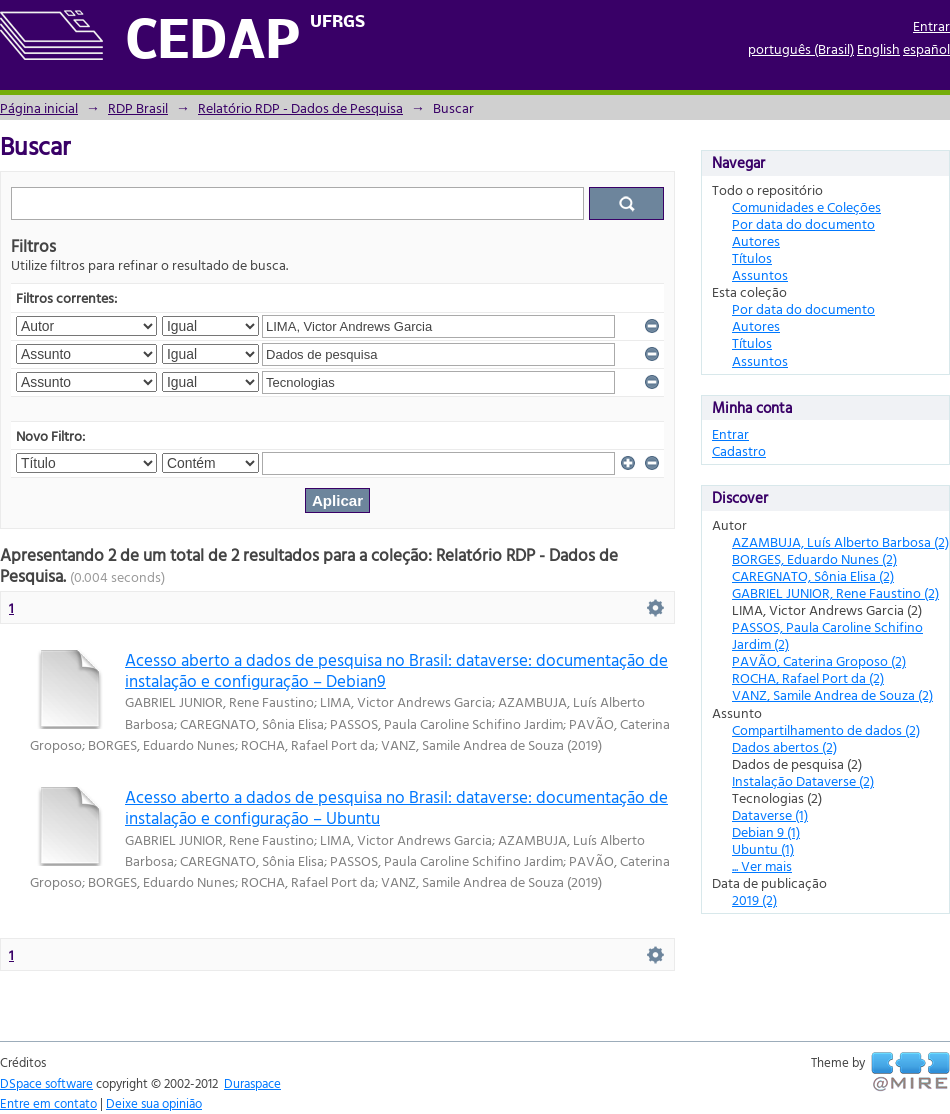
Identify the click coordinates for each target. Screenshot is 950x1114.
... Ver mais (762, 865)
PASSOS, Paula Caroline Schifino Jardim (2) (827, 635)
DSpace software (46, 1083)
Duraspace (252, 1083)
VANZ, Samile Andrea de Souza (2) (832, 694)
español (926, 48)
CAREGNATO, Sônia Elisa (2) (813, 575)
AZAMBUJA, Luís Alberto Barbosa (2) (840, 541)
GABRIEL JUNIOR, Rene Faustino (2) (835, 592)
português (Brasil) (801, 48)
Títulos (752, 257)
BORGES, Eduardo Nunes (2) (814, 558)
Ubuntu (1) (763, 848)
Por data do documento (803, 223)
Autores (756, 240)
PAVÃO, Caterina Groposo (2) (819, 660)
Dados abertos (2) (784, 746)
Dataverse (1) (770, 814)
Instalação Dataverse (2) (803, 780)
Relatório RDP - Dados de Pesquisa (300, 107)
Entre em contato (48, 1103)
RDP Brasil (138, 107)
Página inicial (39, 107)
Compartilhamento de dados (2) (826, 729)
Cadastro (739, 450)
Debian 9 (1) (766, 831)
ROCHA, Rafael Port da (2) (808, 677)
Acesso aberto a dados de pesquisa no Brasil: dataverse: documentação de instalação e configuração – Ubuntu (396, 807)
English (878, 48)
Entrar (931, 25)
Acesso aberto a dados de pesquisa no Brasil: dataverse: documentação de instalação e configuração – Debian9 (396, 670)
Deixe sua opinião (154, 1103)
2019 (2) (754, 899)
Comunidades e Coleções (806, 206)
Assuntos (760, 274)
